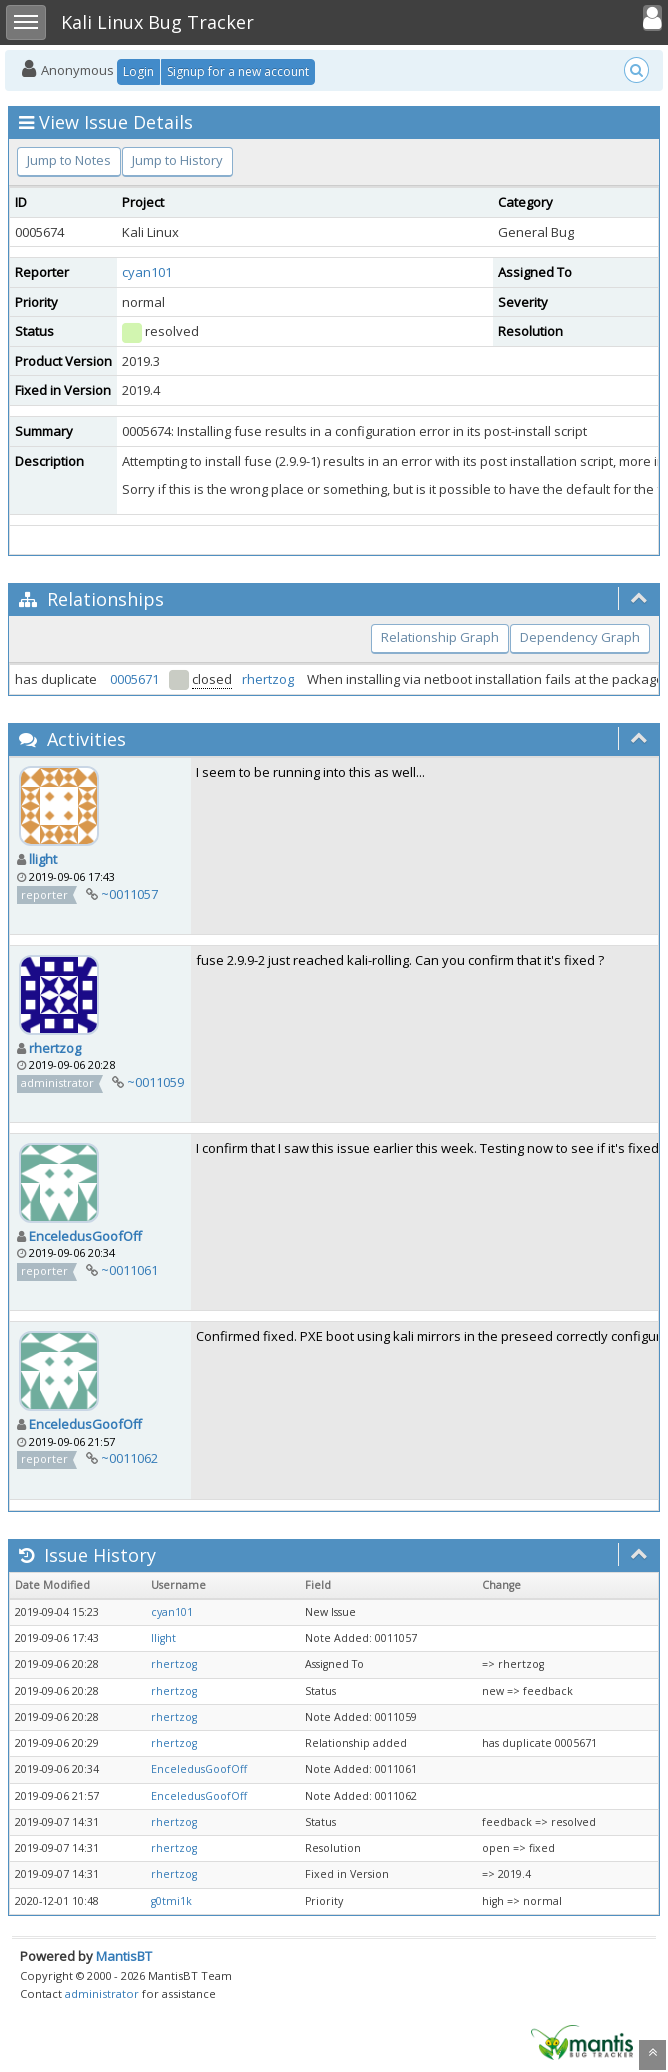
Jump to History (177, 160)
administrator (102, 1993)
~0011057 (129, 894)
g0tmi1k (171, 1901)
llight (43, 859)
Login (138, 71)
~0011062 (129, 1458)
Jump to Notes (69, 160)
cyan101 (147, 272)
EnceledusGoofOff (85, 1236)
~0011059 (155, 1082)
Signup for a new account (238, 71)
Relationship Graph (440, 637)
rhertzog (268, 679)
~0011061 (129, 1270)
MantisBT (124, 1956)
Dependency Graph (580, 637)
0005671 (134, 679)
